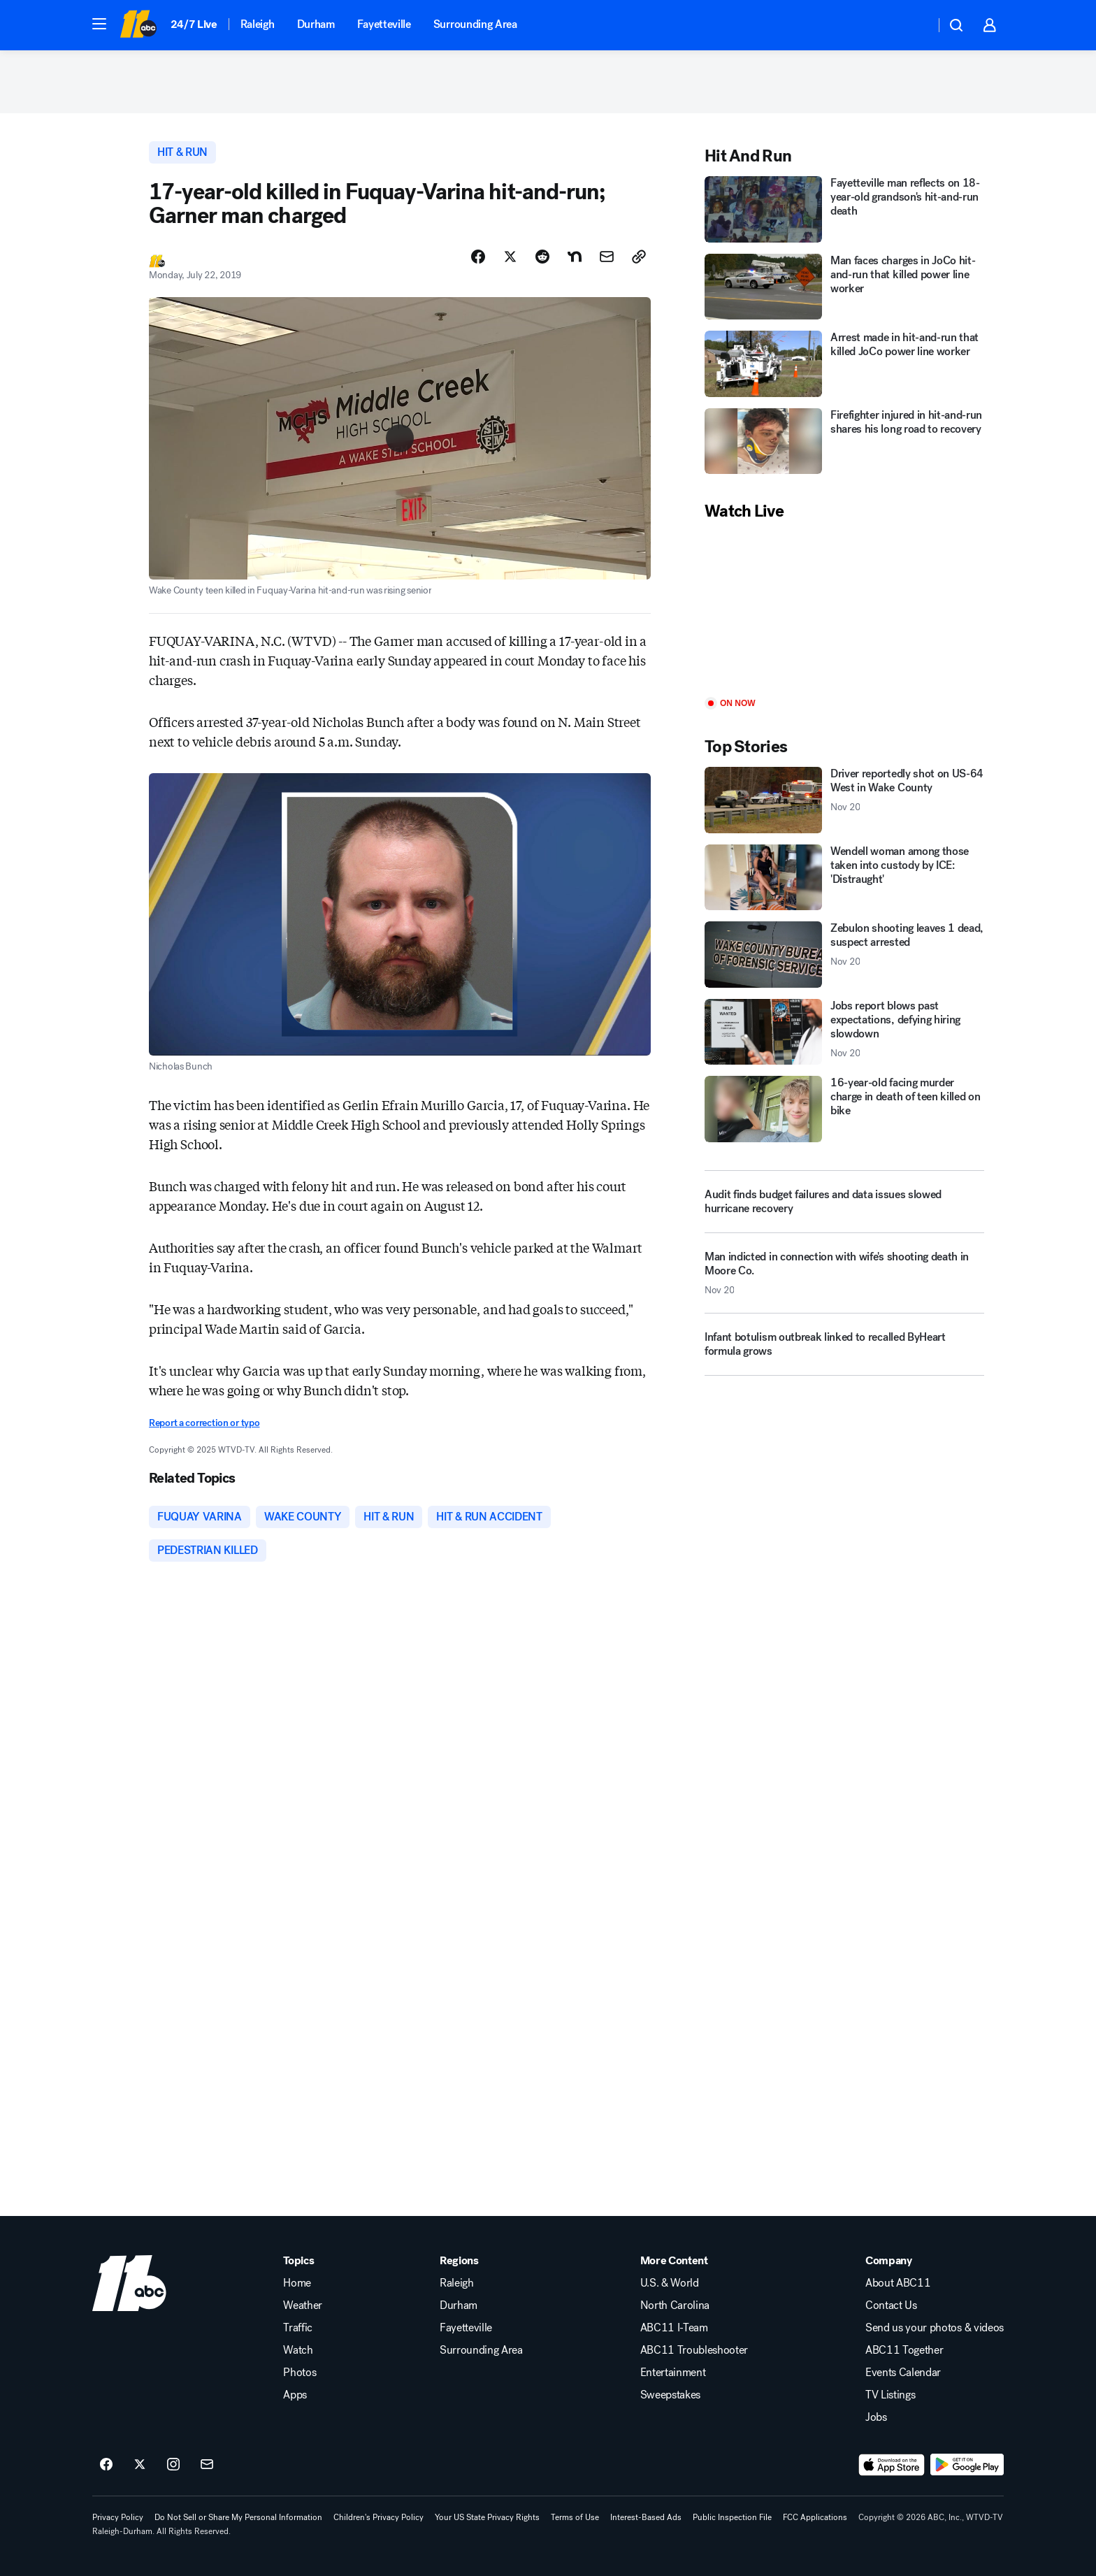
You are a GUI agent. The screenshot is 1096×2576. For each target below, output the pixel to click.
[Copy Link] (639, 256)
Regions (459, 2260)
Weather (302, 2305)
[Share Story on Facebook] (478, 256)
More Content (674, 2260)
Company (888, 2260)
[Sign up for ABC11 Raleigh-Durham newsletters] (207, 2465)
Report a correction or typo (204, 1423)
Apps (295, 2395)
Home (297, 2283)
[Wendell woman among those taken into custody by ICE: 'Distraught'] (844, 877)
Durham (316, 24)
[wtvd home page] (129, 2283)
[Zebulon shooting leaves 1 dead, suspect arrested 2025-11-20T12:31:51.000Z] (844, 954)
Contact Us (891, 2305)
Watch (297, 2350)
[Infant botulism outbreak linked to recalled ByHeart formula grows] (844, 1350)
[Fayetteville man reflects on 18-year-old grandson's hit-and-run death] (844, 209)
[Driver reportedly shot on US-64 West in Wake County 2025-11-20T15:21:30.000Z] (844, 800)
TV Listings (890, 2395)
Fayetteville (384, 24)
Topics (298, 2260)
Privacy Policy (117, 2517)
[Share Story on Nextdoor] (574, 256)
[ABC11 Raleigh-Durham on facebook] (106, 2465)
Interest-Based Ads (646, 2517)
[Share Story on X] (510, 256)
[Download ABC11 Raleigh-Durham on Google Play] (967, 2465)
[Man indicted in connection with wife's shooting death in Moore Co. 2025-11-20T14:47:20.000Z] (844, 1278)
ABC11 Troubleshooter (694, 2350)
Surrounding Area (475, 24)
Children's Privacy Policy (378, 2517)
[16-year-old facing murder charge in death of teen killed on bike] (844, 1109)
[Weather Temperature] (913, 25)
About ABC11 (897, 2283)
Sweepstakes (670, 2395)
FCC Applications (815, 2517)
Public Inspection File (732, 2517)
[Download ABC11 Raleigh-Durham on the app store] (891, 2465)
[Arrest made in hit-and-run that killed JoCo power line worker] (844, 364)
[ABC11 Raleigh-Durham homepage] (138, 25)
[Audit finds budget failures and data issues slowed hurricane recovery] (844, 1201)
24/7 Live (194, 24)
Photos (299, 2372)
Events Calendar (903, 2372)
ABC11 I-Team (674, 2327)
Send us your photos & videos (934, 2327)
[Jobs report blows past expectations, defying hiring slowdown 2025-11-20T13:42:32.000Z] (844, 1032)
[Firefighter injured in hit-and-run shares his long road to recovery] (844, 441)
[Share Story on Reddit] (542, 256)
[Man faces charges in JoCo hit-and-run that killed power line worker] (844, 287)
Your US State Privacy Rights (487, 2517)
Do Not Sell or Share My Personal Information (238, 2517)
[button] (99, 24)
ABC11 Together (904, 2350)
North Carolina (675, 2305)
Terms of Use (575, 2517)
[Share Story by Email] (607, 256)
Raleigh (257, 24)
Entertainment (673, 2372)
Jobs (876, 2417)
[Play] (844, 610)
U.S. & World (669, 2283)
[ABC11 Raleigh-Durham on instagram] (173, 2465)
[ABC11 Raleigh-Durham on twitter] (140, 2465)
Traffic (297, 2327)
